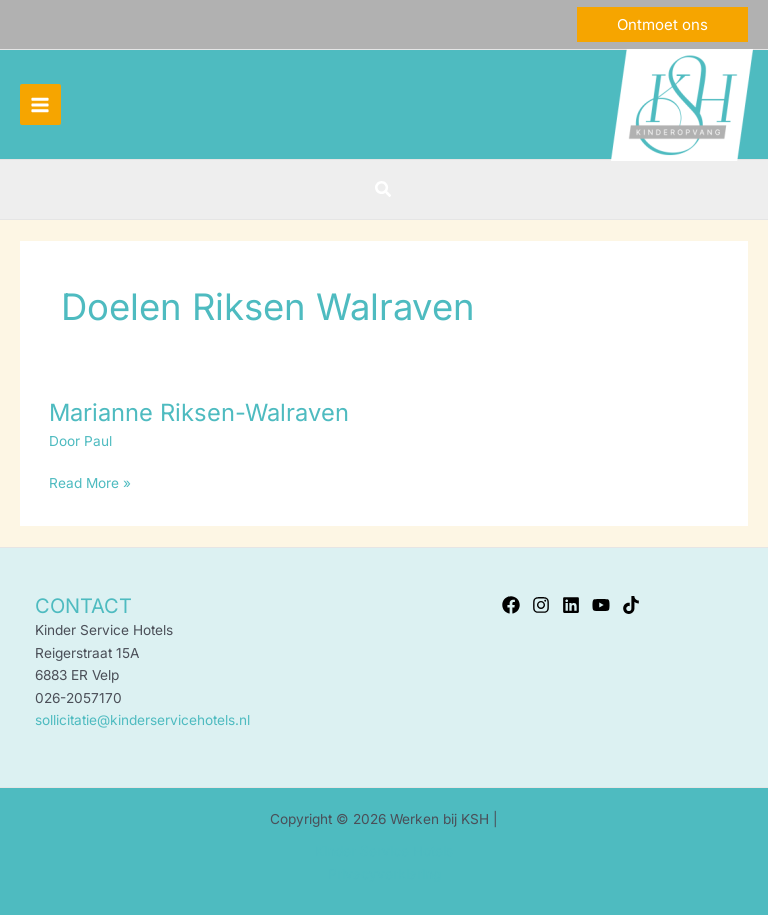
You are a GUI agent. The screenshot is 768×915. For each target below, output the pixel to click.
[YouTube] (601, 605)
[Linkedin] (571, 605)
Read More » (90, 481)
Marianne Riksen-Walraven (199, 412)
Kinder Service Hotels (384, 851)
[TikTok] (631, 605)
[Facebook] (511, 605)
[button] (662, 24)
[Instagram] (541, 605)
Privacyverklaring (384, 874)
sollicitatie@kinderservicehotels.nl (142, 720)
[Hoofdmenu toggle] (40, 104)
